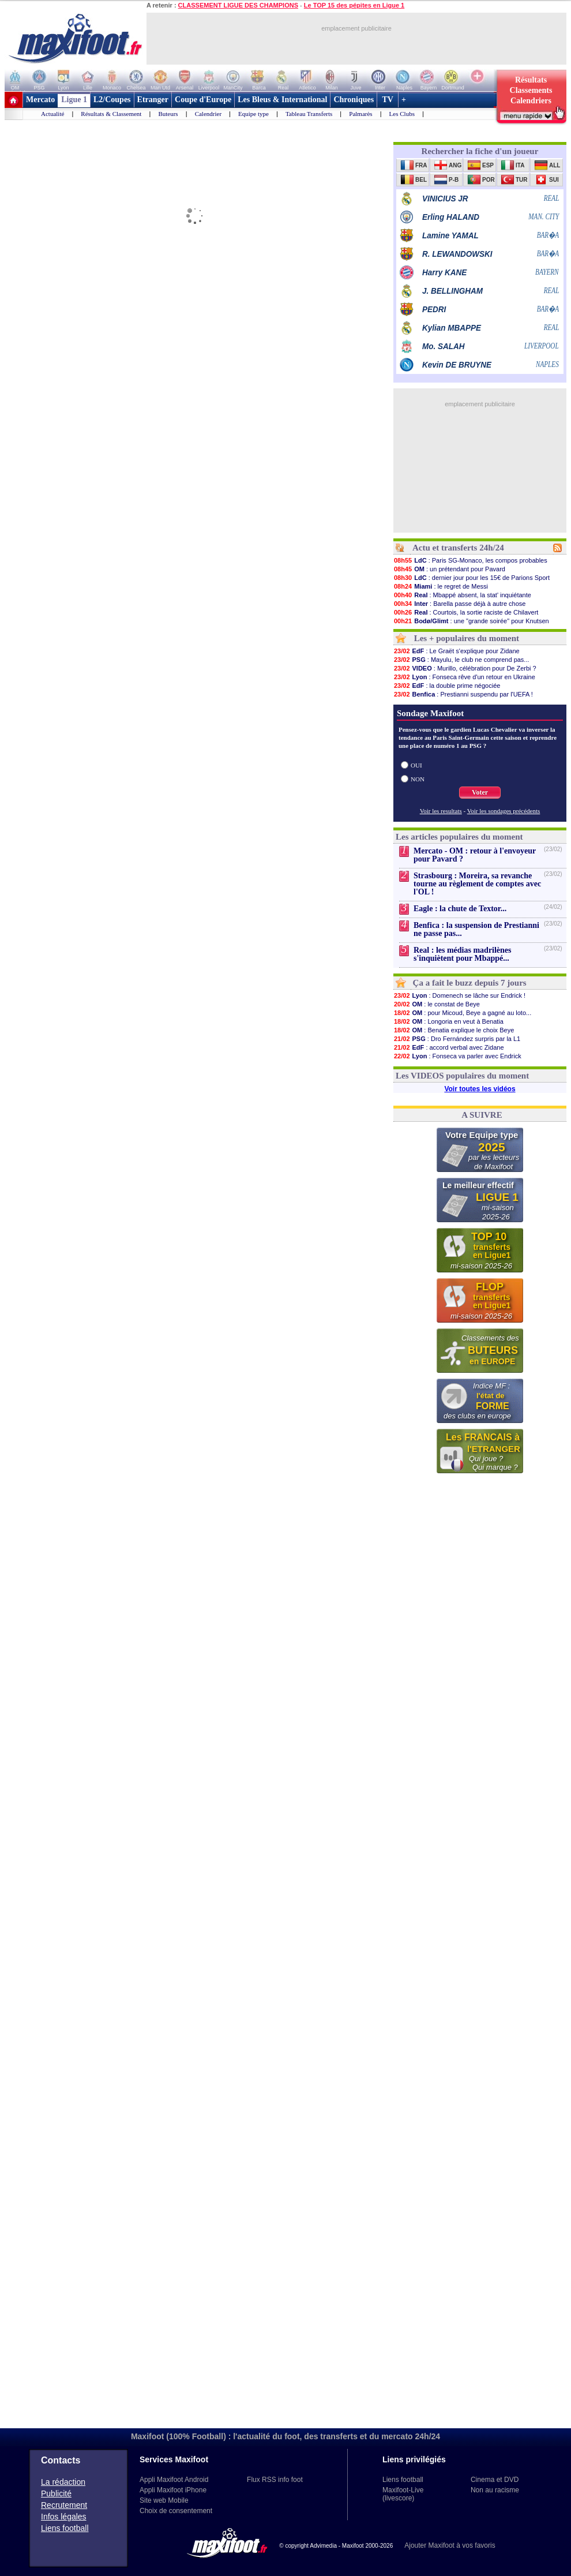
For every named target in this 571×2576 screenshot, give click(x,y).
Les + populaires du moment (466, 638)
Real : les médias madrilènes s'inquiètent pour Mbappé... (463, 954)
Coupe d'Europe (203, 99)
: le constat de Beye (436, 1004)
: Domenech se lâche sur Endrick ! (459, 995)
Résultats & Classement (111, 113)
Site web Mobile (164, 2500)
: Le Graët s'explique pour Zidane (456, 650)
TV (387, 99)
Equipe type (253, 113)
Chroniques (353, 99)
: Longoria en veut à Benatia (448, 1021)
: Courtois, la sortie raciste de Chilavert (465, 612)
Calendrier (208, 113)
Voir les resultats (441, 810)
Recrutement (64, 2505)
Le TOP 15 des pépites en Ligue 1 (354, 5)
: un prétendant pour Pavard (449, 569)
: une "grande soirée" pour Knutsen (471, 620)
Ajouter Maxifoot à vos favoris (449, 2545)
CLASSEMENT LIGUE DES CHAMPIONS (238, 5)
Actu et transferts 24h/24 (458, 547)
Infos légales (64, 2516)
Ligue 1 (74, 99)
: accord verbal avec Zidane (448, 1047)
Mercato (40, 99)
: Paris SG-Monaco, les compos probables (470, 560)
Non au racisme (495, 2490)
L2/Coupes (112, 99)
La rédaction (63, 2482)
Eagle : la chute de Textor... (460, 908)
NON (418, 779)
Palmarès (360, 113)
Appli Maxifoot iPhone (173, 2490)
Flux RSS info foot (275, 2480)
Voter (480, 792)
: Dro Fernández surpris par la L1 (456, 1038)
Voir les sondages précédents (503, 810)
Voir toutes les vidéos (479, 1089)
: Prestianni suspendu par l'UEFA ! (463, 694)
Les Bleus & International (282, 99)
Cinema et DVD (495, 2480)
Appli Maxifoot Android (174, 2480)
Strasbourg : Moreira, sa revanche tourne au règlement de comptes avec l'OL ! (477, 883)
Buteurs (168, 113)
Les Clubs (402, 113)
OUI (416, 765)
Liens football (65, 2528)
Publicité (56, 2493)
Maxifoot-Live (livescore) (402, 2494)
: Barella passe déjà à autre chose (459, 603)
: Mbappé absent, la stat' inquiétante (462, 594)
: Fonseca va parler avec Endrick (457, 1056)
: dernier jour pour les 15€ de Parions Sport (471, 577)
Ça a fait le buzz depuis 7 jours (470, 982)
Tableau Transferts (309, 113)
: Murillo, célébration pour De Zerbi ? (464, 668)
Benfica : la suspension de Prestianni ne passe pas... (476, 929)
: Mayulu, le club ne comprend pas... (461, 659)
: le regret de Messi (440, 586)
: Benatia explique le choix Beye (453, 1030)
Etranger (152, 99)
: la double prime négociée (446, 685)
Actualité (52, 113)
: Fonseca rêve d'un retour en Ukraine (464, 676)
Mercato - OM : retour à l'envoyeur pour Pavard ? (475, 855)
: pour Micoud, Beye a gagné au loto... (462, 1012)
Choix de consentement (176, 2511)
